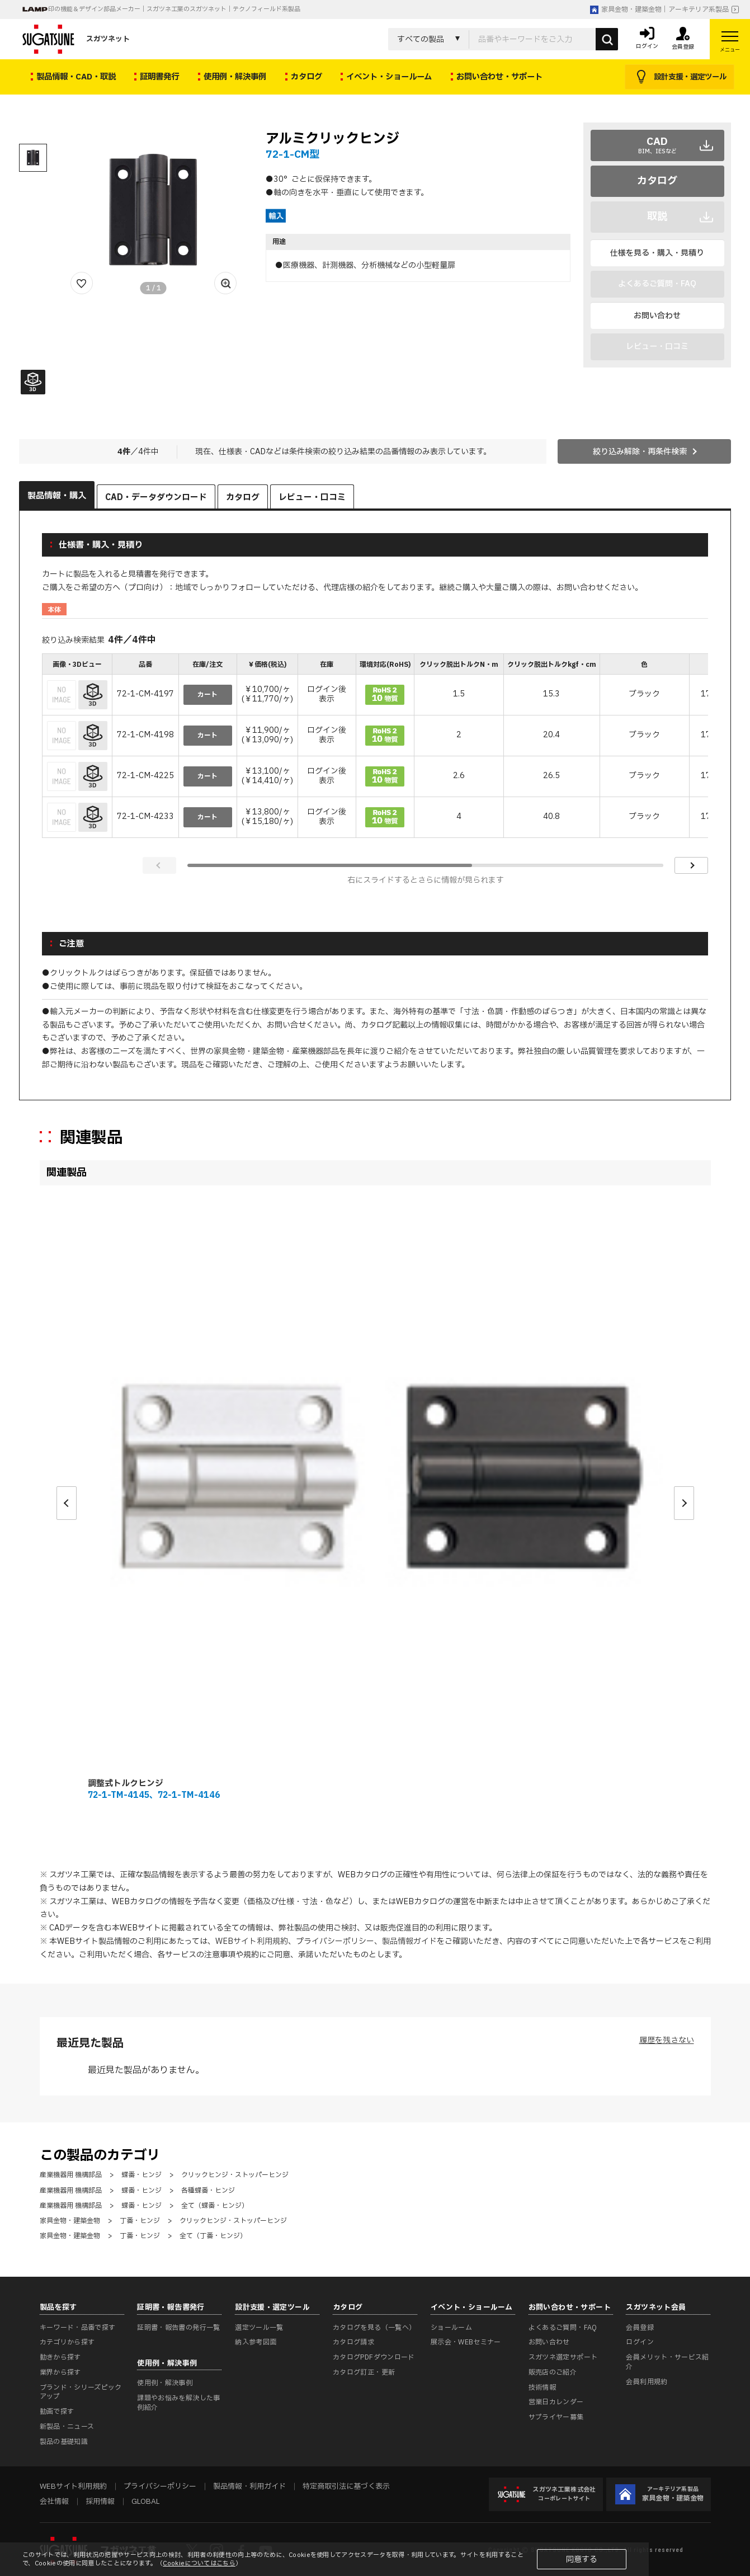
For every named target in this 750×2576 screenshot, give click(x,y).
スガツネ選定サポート (563, 2357)
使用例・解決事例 (164, 2383)
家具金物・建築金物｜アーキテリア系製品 (659, 9)
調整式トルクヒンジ (125, 1783)
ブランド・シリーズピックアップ (81, 2392)
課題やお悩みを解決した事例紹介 (178, 2403)
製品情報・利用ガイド (249, 2486)
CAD (657, 145)
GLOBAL (145, 2501)
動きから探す (60, 2357)
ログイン (639, 2342)
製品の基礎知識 (64, 2442)
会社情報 (54, 2501)
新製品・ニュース (67, 2427)
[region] (375, 747)
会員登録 (639, 2328)
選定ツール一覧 (259, 2328)
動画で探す (57, 2412)
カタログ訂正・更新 (364, 2372)
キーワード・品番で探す (78, 2328)
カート (207, 695)
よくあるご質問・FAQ (563, 2328)
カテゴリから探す (67, 2342)
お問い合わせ (657, 316)
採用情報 (100, 2501)
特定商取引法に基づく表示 (346, 2486)
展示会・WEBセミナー (466, 2342)
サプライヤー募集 (556, 2417)
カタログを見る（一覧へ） (374, 2328)
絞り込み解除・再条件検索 (640, 452)
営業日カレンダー (556, 2402)
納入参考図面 (255, 2342)
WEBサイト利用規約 (251, 1941)
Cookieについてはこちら (199, 2563)
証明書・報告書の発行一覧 (178, 2328)
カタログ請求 (353, 2342)
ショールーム (451, 2328)
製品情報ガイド (409, 1941)
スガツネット (76, 39)
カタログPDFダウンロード (374, 2357)
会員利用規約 (646, 2382)
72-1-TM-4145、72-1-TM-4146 (154, 1795)
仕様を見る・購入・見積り (657, 253)
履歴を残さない (666, 2040)
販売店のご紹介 (553, 2372)
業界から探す (60, 2372)
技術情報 (542, 2387)
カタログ (657, 181)
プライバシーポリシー (335, 1941)
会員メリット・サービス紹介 (667, 2362)
